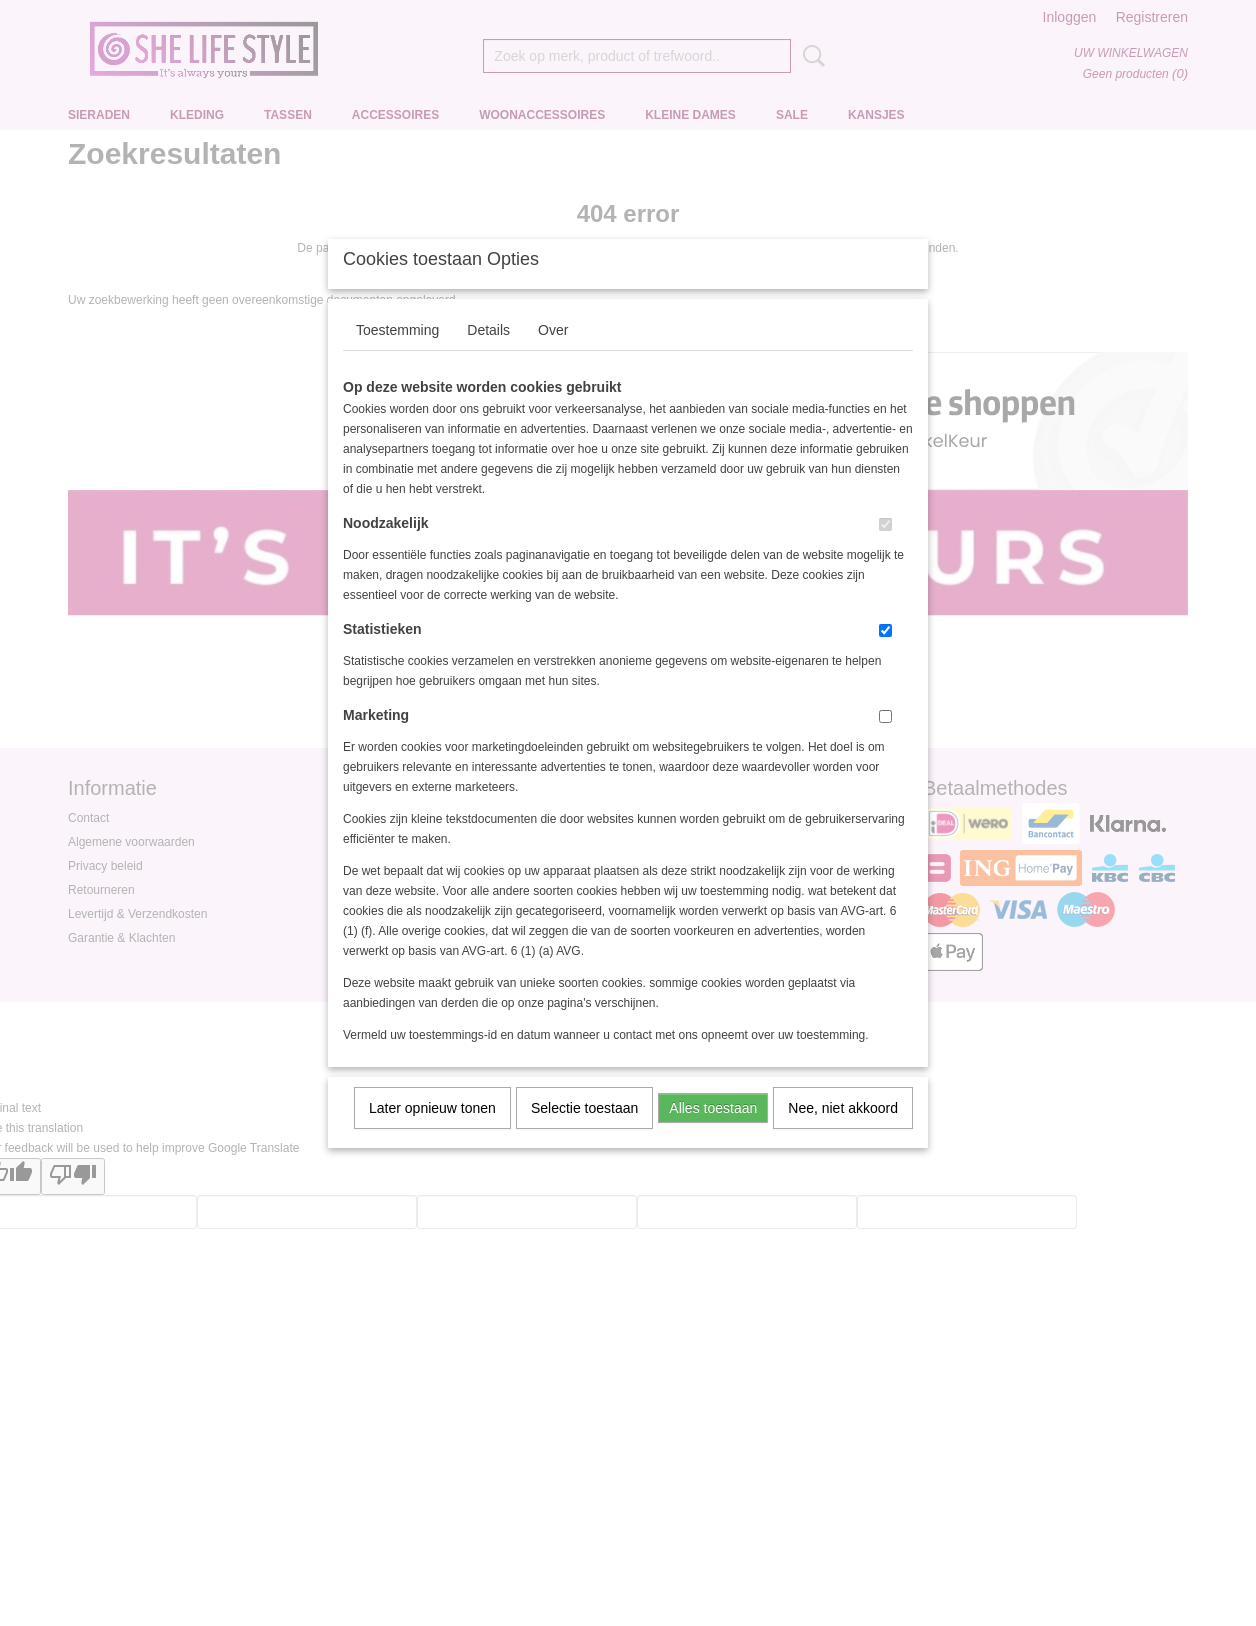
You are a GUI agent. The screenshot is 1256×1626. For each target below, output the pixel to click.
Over (553, 356)
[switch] (885, 550)
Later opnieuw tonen (432, 1134)
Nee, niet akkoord (843, 1134)
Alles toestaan (713, 1134)
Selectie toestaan (584, 1134)
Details (488, 356)
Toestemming (397, 356)
